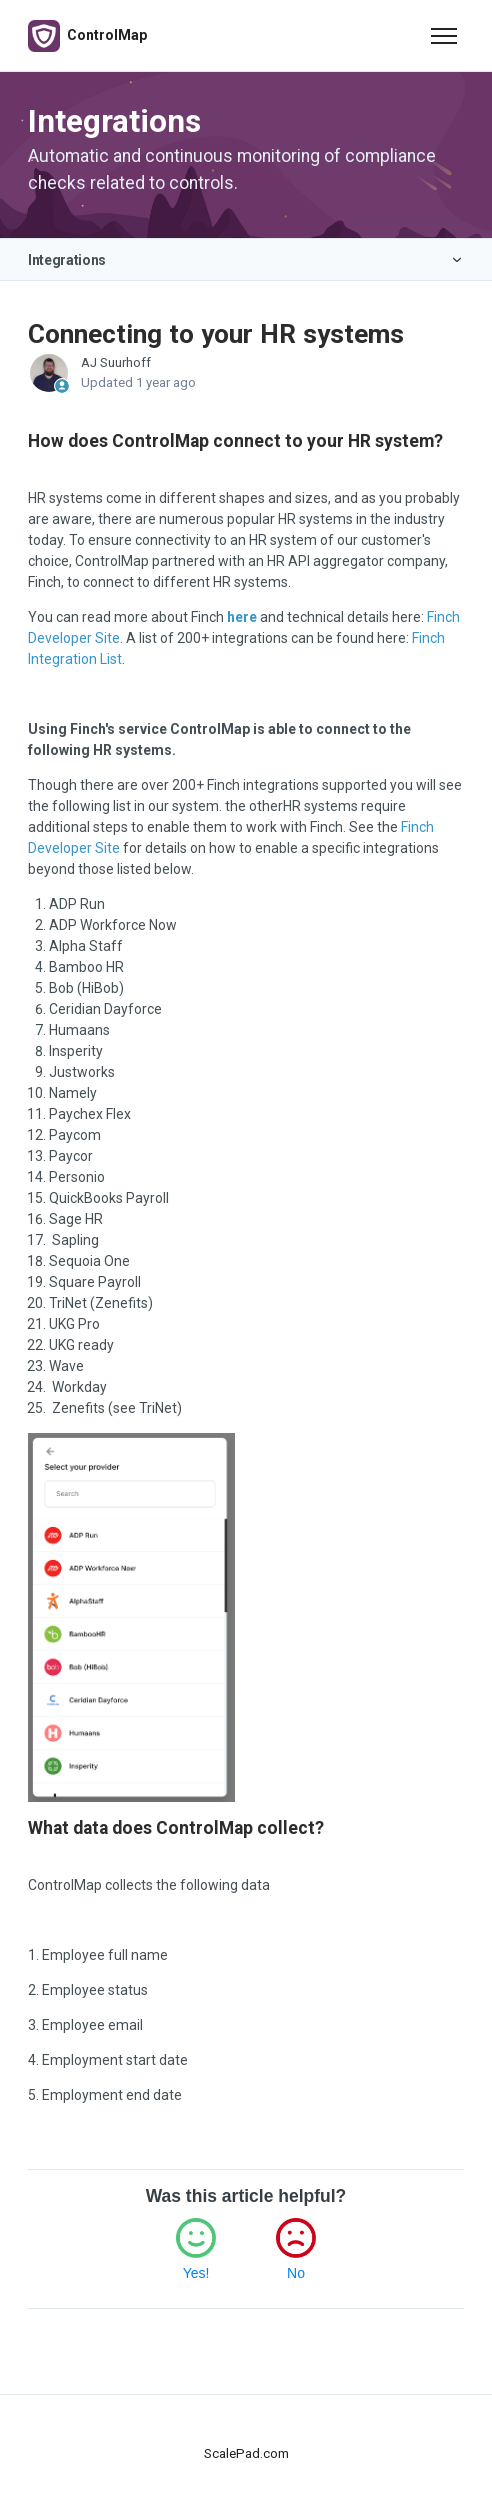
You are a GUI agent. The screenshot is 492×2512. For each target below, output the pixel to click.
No (296, 2273)
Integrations (67, 260)
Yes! (196, 2273)
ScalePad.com (246, 2453)
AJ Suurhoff (116, 362)
